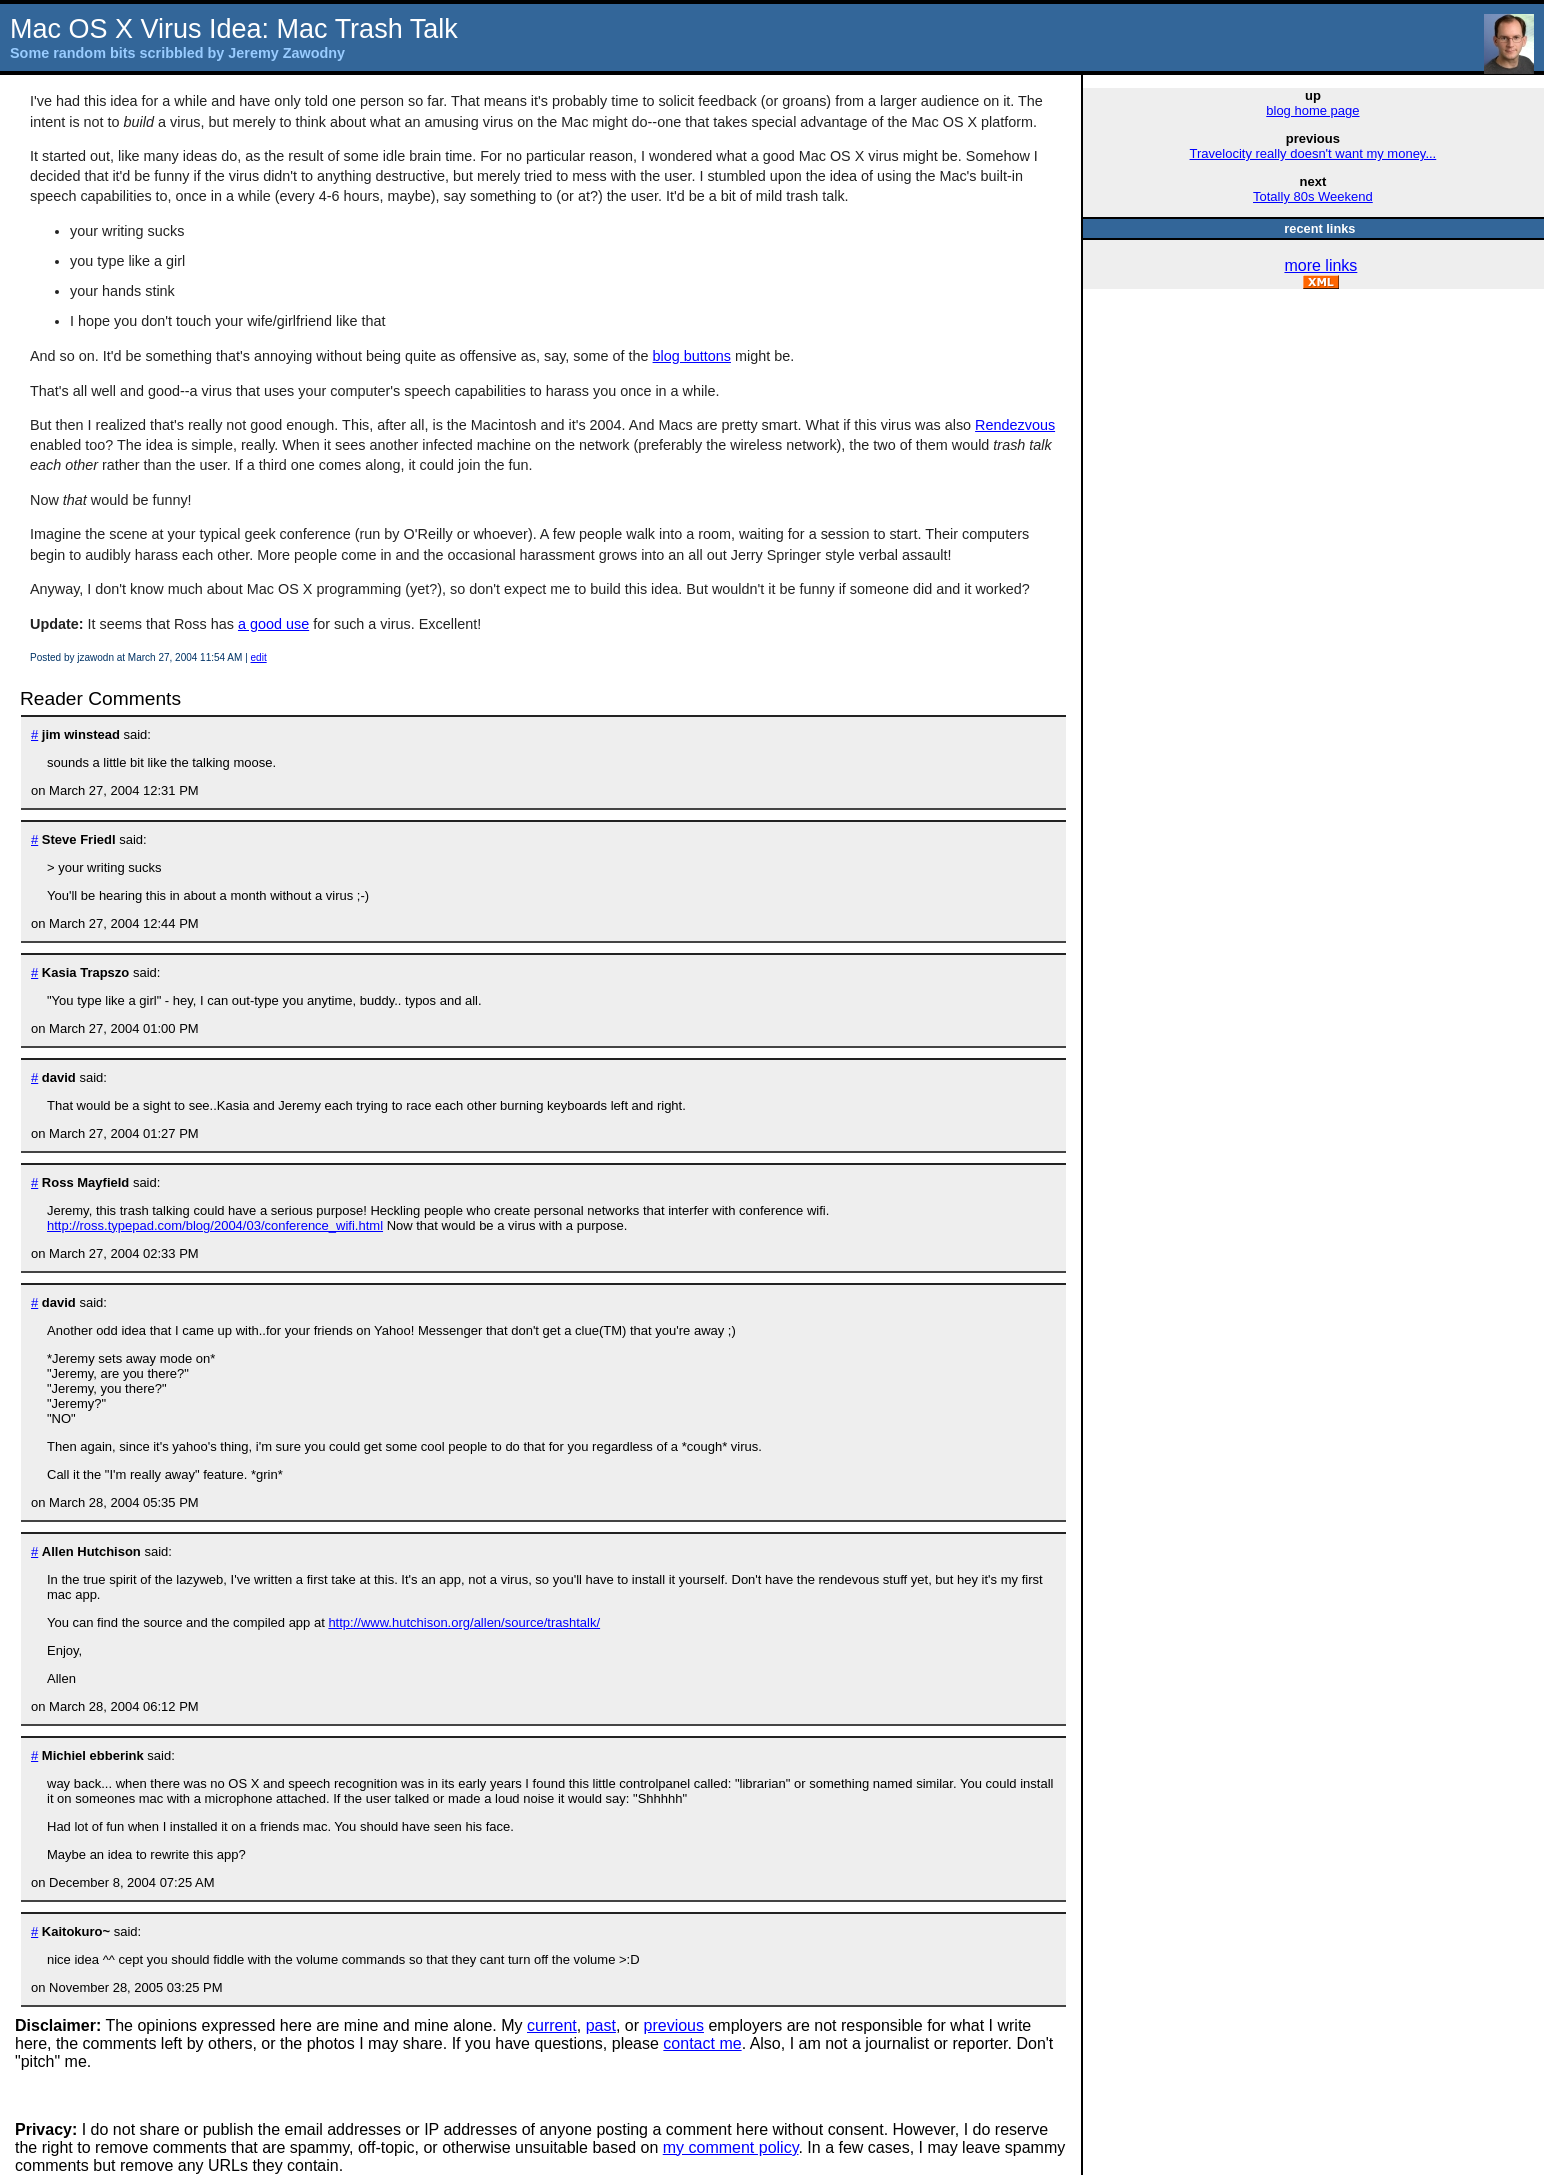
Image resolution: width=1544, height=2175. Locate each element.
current (552, 2025)
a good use (273, 624)
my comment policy (731, 2147)
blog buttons (692, 356)
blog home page (1312, 110)
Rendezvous (1015, 425)
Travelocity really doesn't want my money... (1313, 153)
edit (259, 657)
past (601, 2025)
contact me (702, 2043)
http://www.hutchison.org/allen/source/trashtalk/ (464, 1622)
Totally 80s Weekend (1313, 196)
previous (674, 2025)
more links (1320, 265)
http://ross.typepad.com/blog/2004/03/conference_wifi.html (215, 1225)
